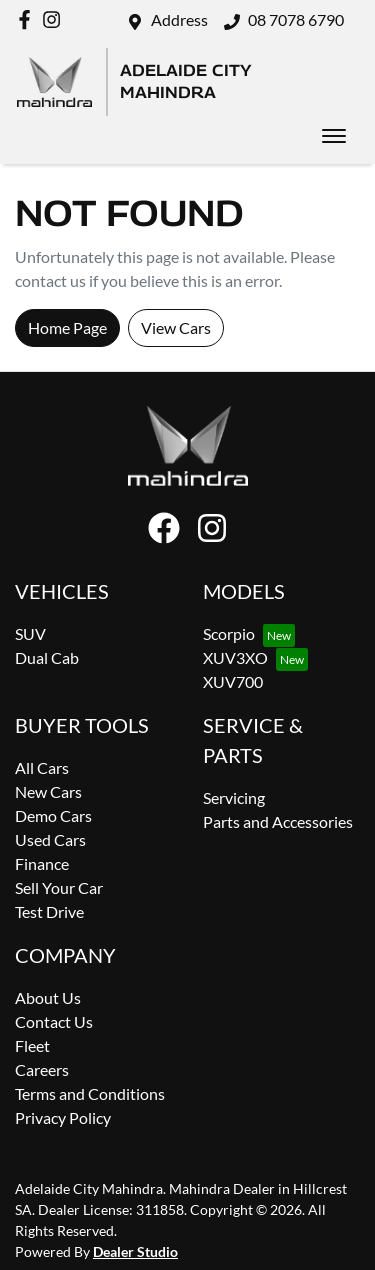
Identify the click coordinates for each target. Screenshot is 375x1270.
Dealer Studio (135, 1251)
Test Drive (49, 911)
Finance (42, 863)
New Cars (48, 791)
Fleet (32, 1045)
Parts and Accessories (278, 821)
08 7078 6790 (296, 19)
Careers (42, 1069)
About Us (48, 997)
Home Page (67, 327)
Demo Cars (53, 815)
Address (179, 19)
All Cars (42, 767)
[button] (334, 136)
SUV (30, 633)
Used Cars (50, 839)
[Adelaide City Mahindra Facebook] (28, 19)
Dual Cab (47, 657)
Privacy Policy (63, 1117)
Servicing (234, 797)
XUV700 (233, 681)
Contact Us (54, 1021)
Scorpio (229, 633)
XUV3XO (235, 657)
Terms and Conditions (90, 1093)
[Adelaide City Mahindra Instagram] (55, 19)
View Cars (176, 327)
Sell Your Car (59, 887)
